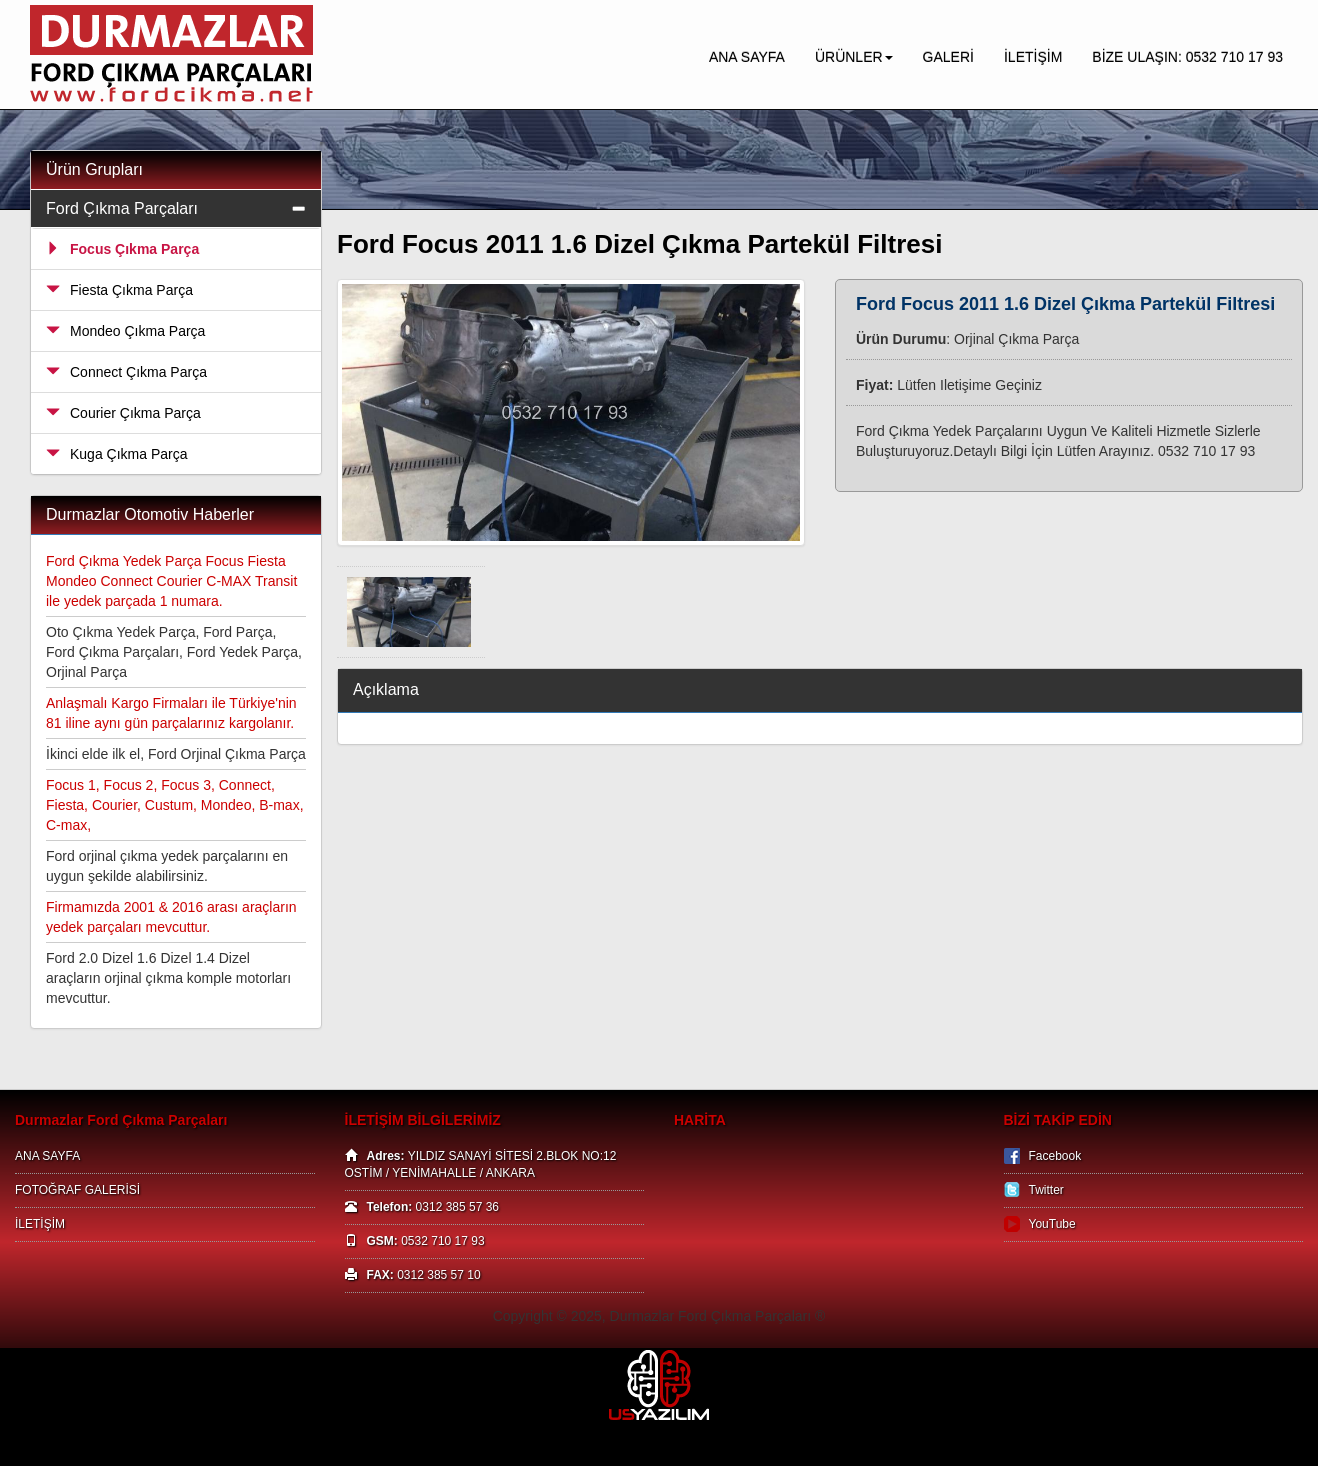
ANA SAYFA (747, 57)
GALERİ (948, 57)
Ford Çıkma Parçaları (122, 208)
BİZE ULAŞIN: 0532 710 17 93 (1187, 57)
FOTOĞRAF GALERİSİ (77, 1190)
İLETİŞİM (1033, 57)
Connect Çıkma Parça (126, 372)
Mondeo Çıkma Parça (125, 331)
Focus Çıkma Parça (122, 249)
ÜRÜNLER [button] (854, 57)
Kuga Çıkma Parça (117, 454)
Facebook (1055, 1156)
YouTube (1052, 1224)
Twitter (1046, 1190)
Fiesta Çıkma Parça (119, 290)
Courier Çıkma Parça (123, 413)
